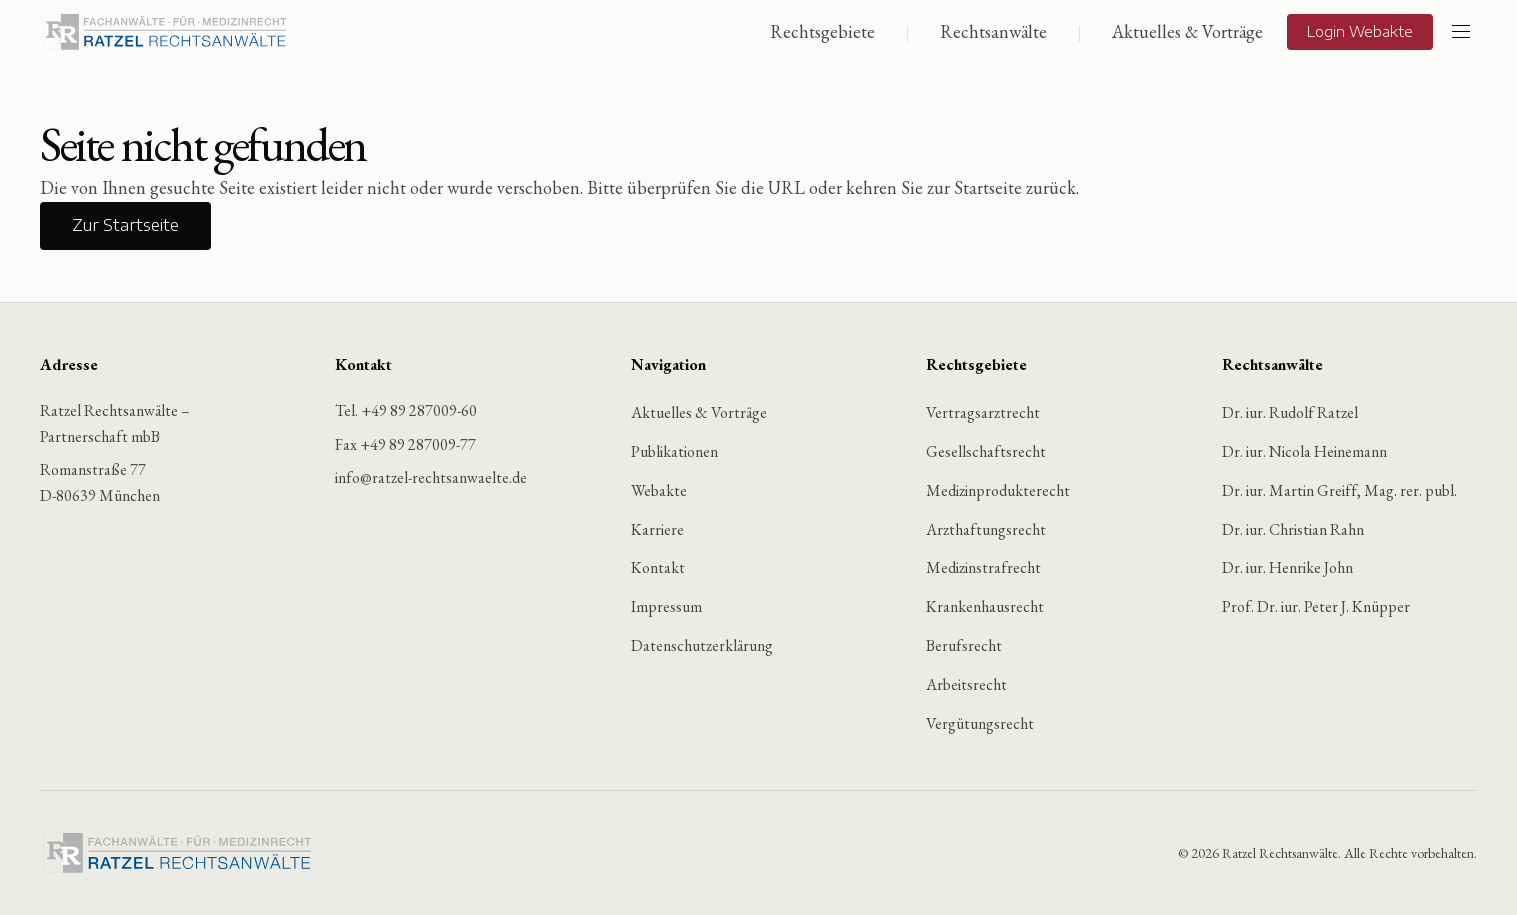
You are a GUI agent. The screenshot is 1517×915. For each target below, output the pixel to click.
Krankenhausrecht (985, 607)
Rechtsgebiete (822, 31)
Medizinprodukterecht (998, 490)
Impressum (666, 607)
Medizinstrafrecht (983, 568)
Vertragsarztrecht (983, 413)
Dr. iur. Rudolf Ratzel (1290, 413)
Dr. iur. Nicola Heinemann (1304, 451)
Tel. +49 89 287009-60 (406, 411)
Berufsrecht (964, 645)
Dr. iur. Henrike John (1287, 568)
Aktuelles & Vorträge (1187, 31)
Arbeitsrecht (966, 684)
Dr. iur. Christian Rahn (1293, 529)
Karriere (657, 529)
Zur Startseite (125, 226)
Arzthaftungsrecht (986, 529)
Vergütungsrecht (980, 723)
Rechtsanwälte (993, 31)
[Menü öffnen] (1461, 32)
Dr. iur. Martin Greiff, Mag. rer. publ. (1339, 490)
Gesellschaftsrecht (986, 451)
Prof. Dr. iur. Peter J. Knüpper (1316, 607)
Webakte (659, 490)
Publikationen (674, 451)
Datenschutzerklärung (702, 645)
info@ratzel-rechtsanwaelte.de (431, 478)
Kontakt (658, 568)
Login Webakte (1360, 31)
